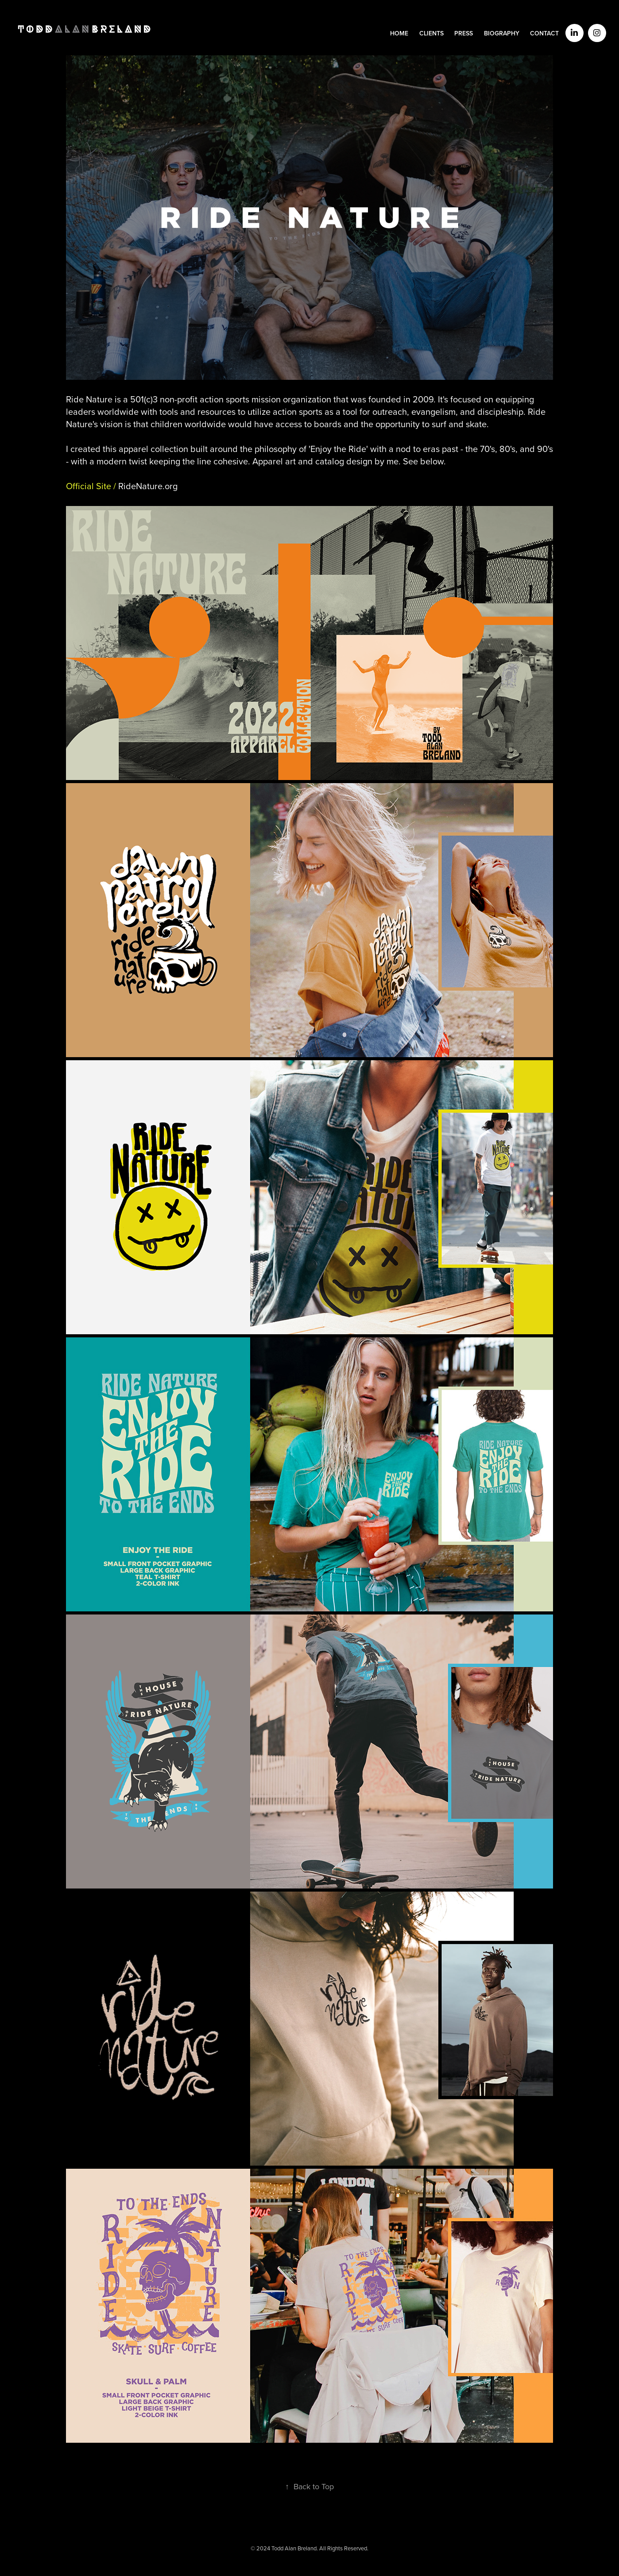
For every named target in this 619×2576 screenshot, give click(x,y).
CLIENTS (431, 33)
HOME (399, 33)
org (148, 485)
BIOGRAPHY (501, 33)
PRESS (463, 33)
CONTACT (544, 33)
